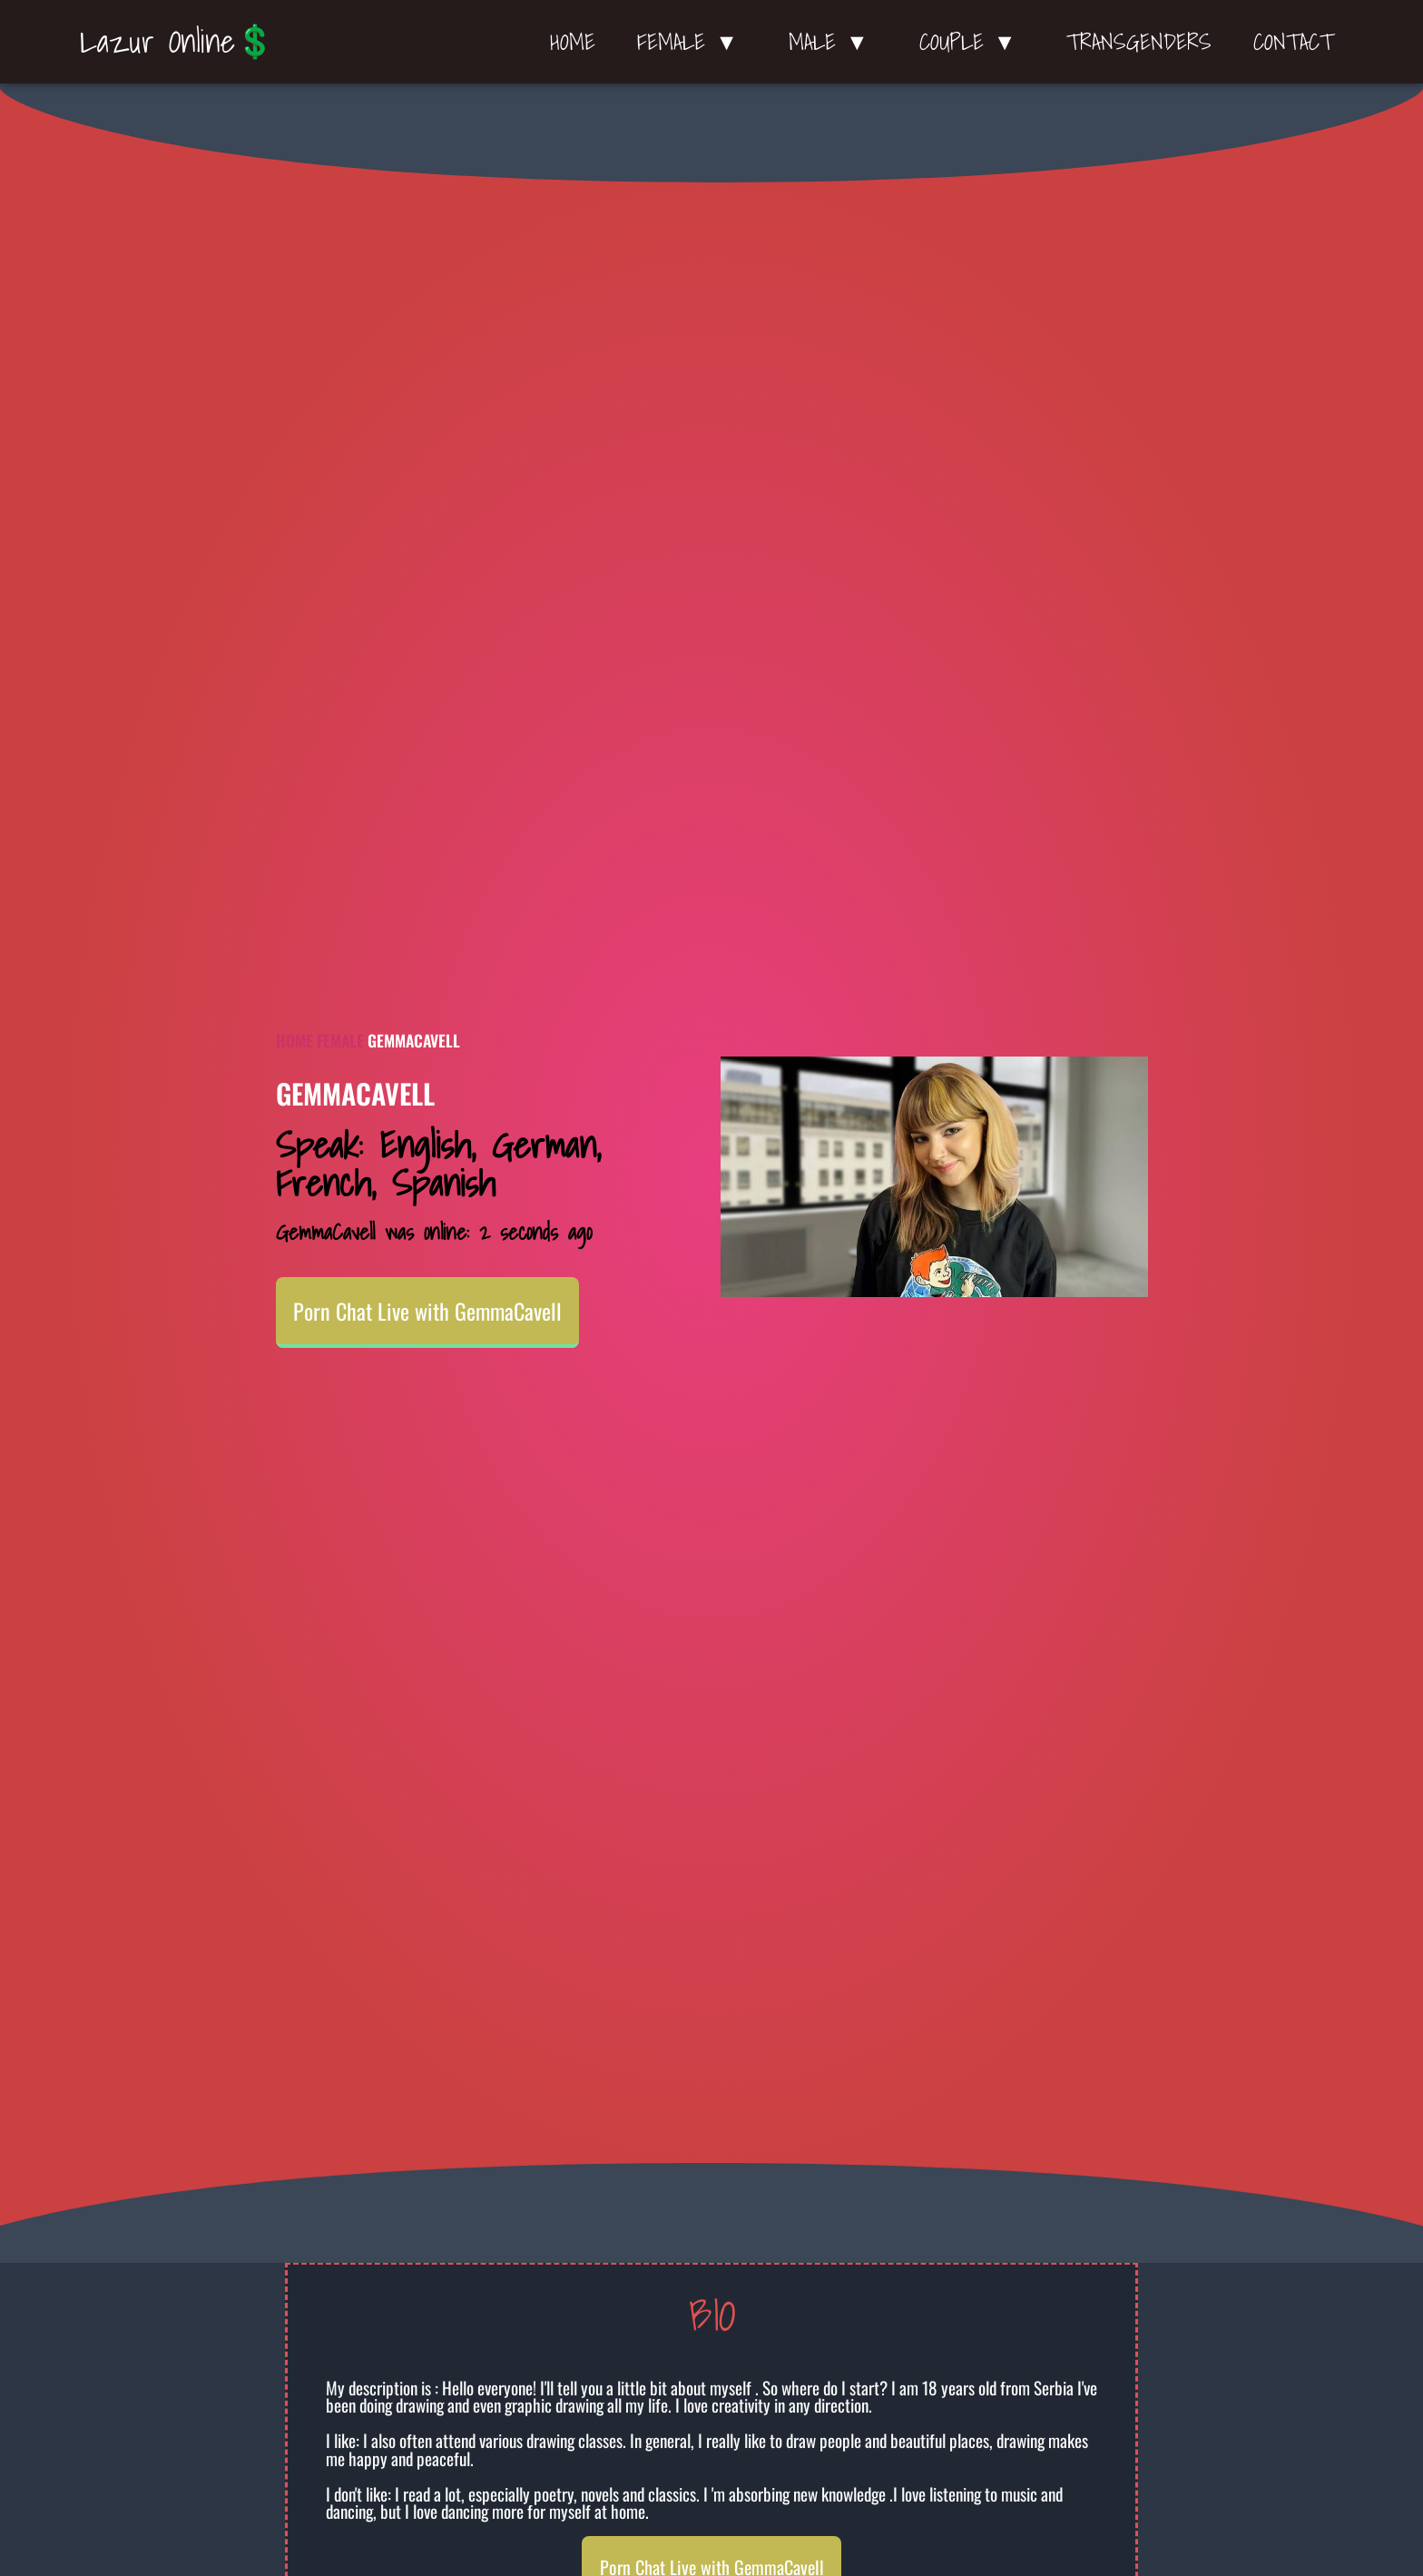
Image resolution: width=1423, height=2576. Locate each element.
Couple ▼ (972, 42)
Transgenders (1139, 42)
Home (572, 42)
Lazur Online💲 (177, 40)
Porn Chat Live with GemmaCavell (427, 1310)
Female (340, 1040)
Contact (1293, 42)
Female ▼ (692, 42)
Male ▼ (833, 42)
